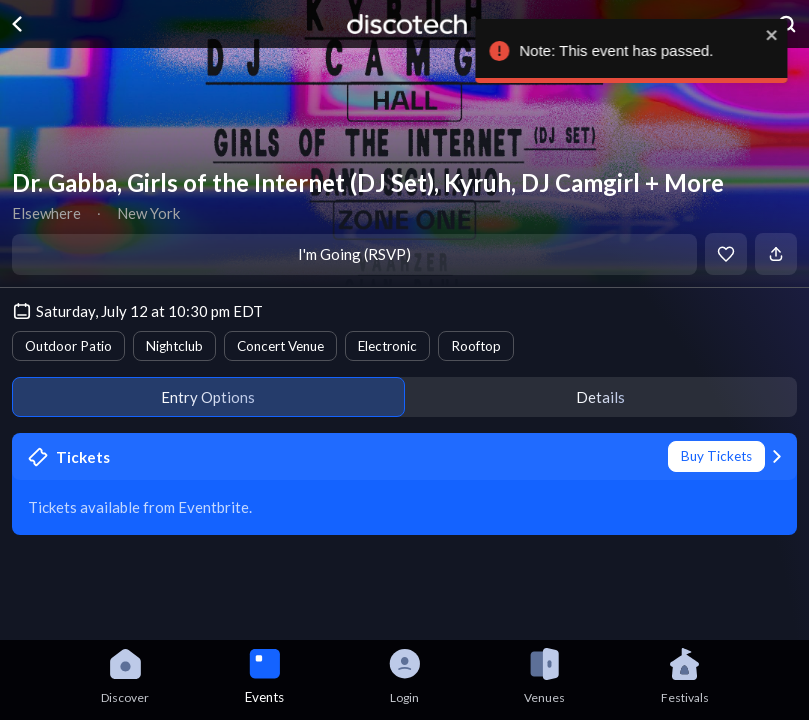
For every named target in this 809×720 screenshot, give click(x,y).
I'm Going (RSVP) (354, 254)
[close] (776, 35)
